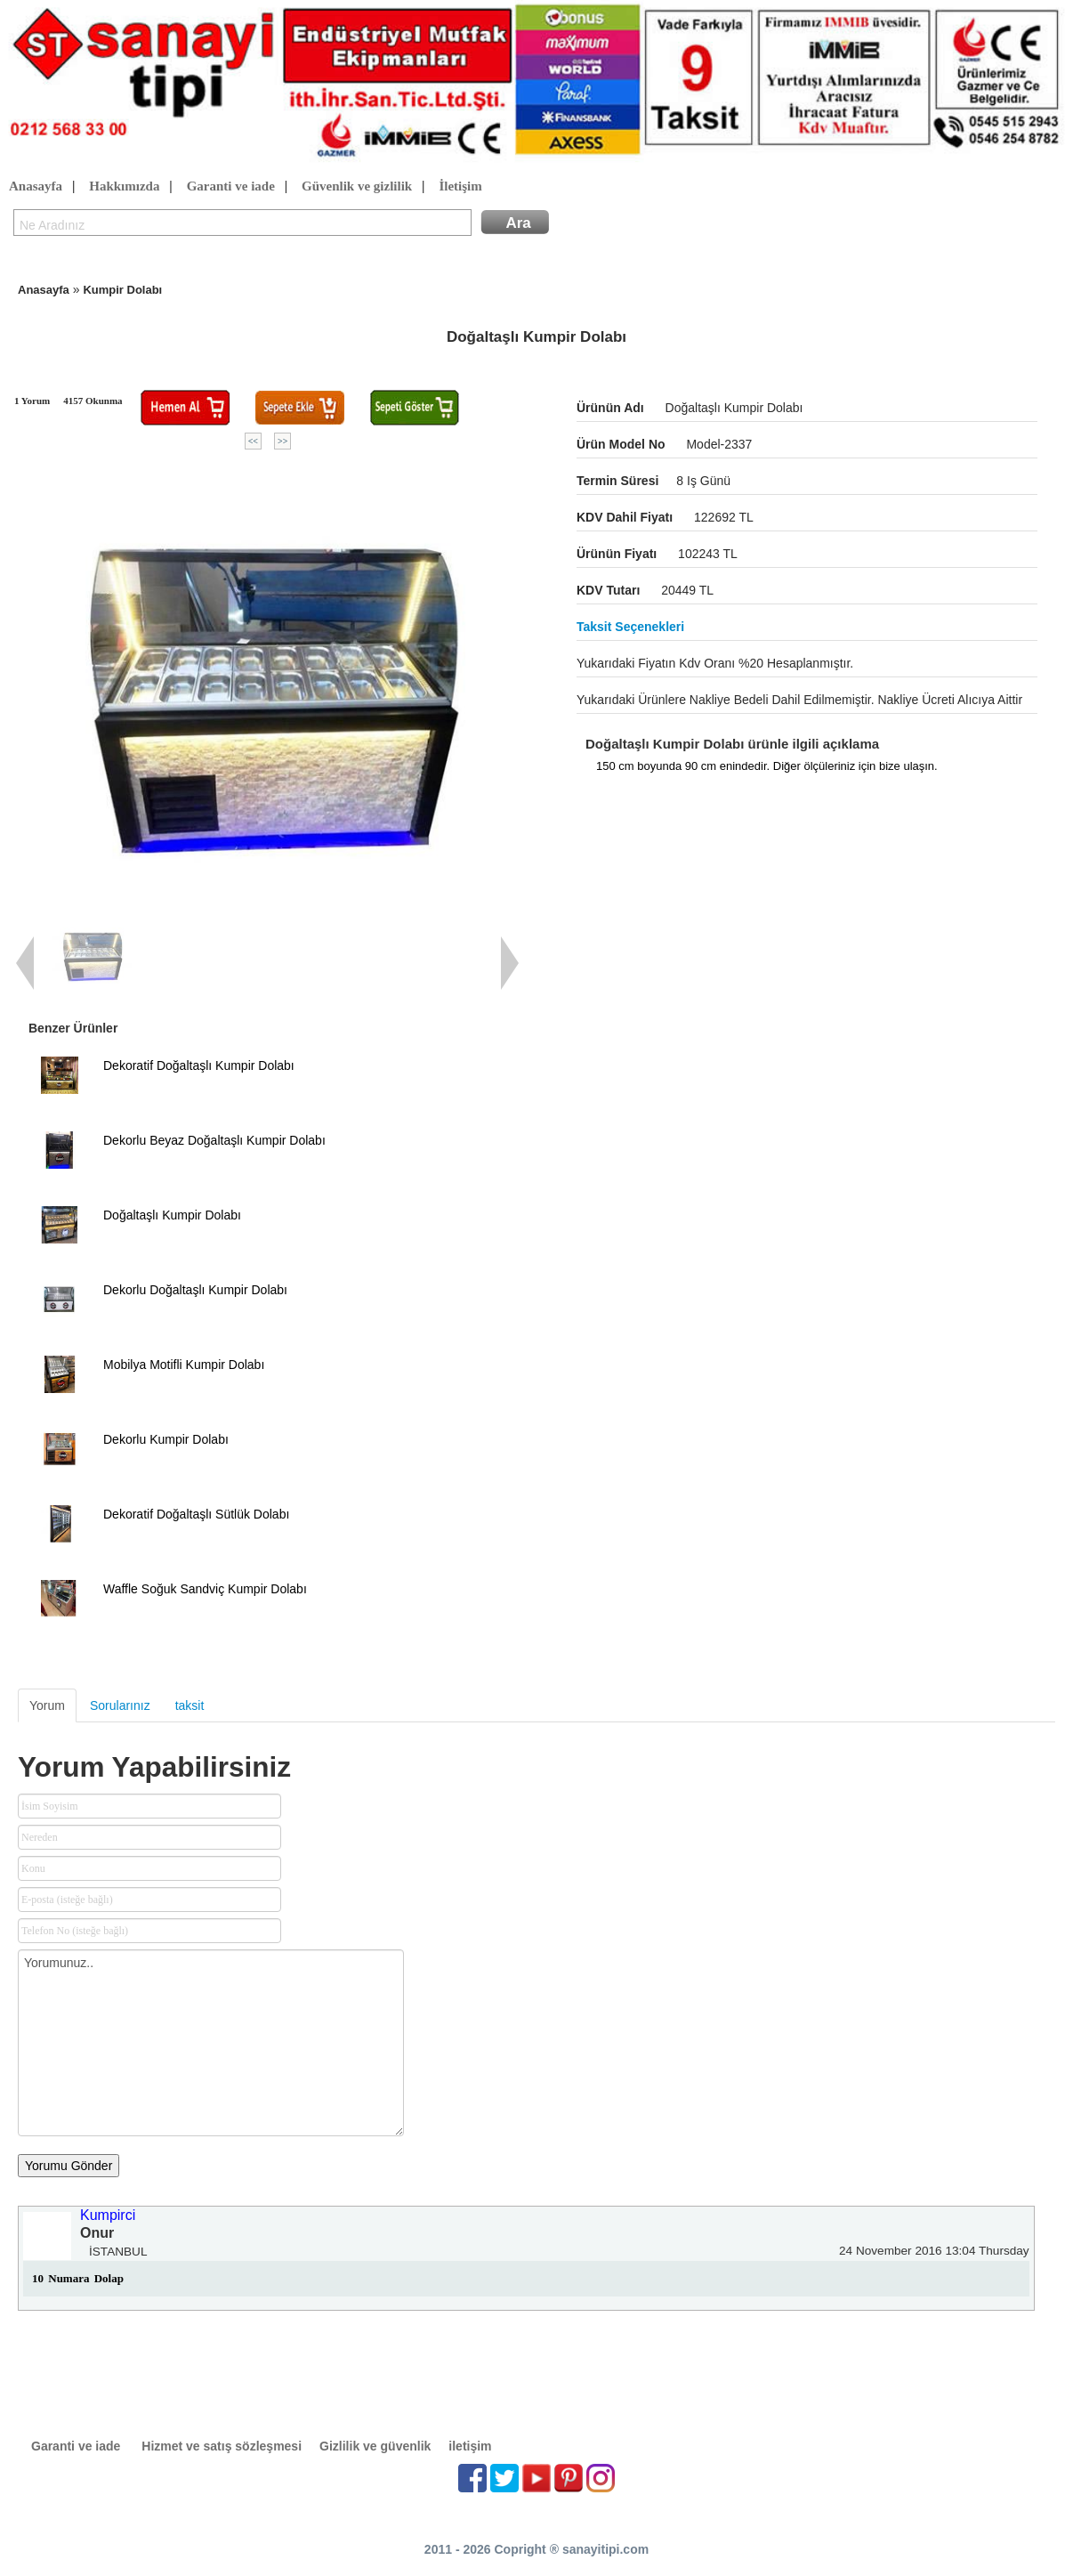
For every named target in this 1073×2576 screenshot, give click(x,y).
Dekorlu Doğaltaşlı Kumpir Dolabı (195, 1290)
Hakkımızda (124, 187)
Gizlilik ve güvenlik (375, 2446)
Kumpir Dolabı (122, 289)
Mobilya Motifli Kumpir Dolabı (183, 1364)
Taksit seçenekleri (630, 627)
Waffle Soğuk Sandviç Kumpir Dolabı (205, 1589)
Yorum (47, 1705)
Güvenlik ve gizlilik (357, 187)
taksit (190, 1705)
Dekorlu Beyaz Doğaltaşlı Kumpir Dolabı (214, 1140)
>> (282, 441)
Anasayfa (35, 187)
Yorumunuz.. (211, 2042)
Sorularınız (120, 1705)
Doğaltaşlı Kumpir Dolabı (172, 1215)
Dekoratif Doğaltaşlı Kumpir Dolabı (198, 1065)
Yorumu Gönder (68, 2166)
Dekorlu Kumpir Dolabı (166, 1439)
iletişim (469, 2446)
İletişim (460, 187)
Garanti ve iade (231, 187)
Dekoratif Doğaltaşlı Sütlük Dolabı (196, 1514)
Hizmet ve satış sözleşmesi (221, 2446)
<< (253, 441)
